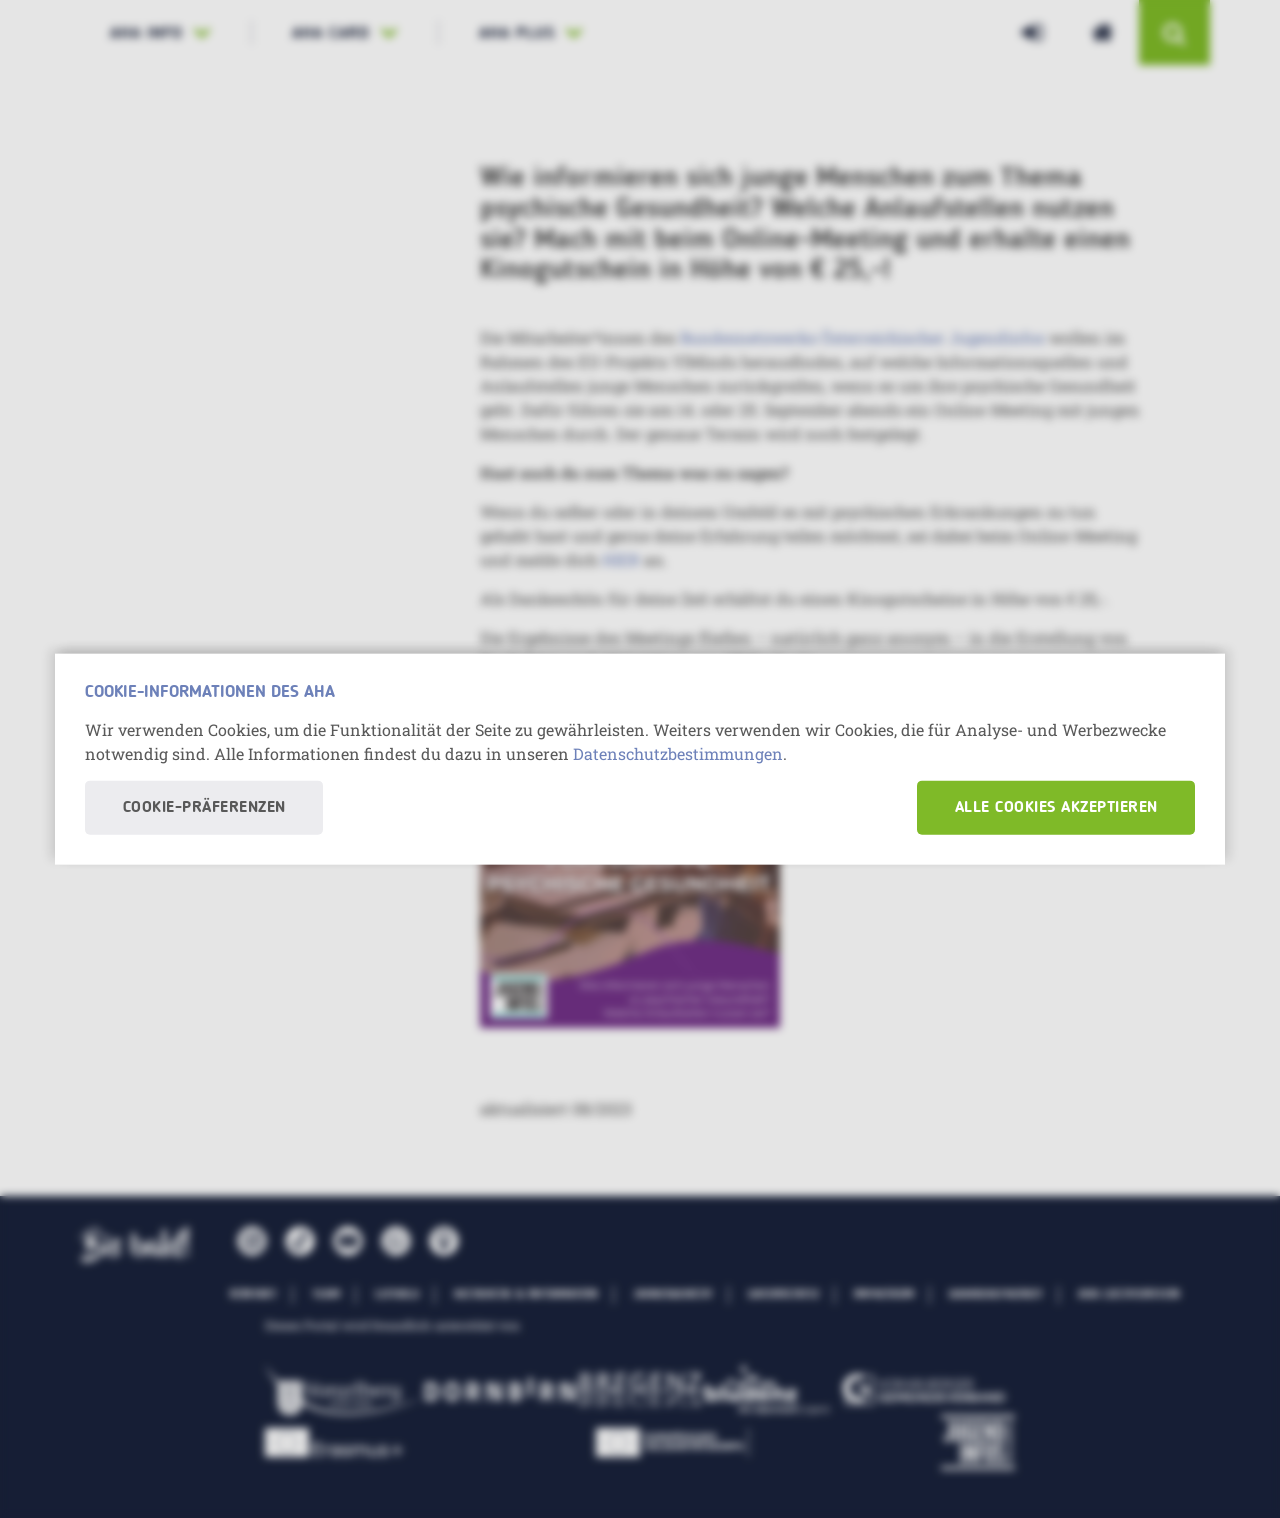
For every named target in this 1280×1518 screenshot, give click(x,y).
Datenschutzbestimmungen (678, 752)
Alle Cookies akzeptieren (1056, 807)
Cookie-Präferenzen (204, 807)
